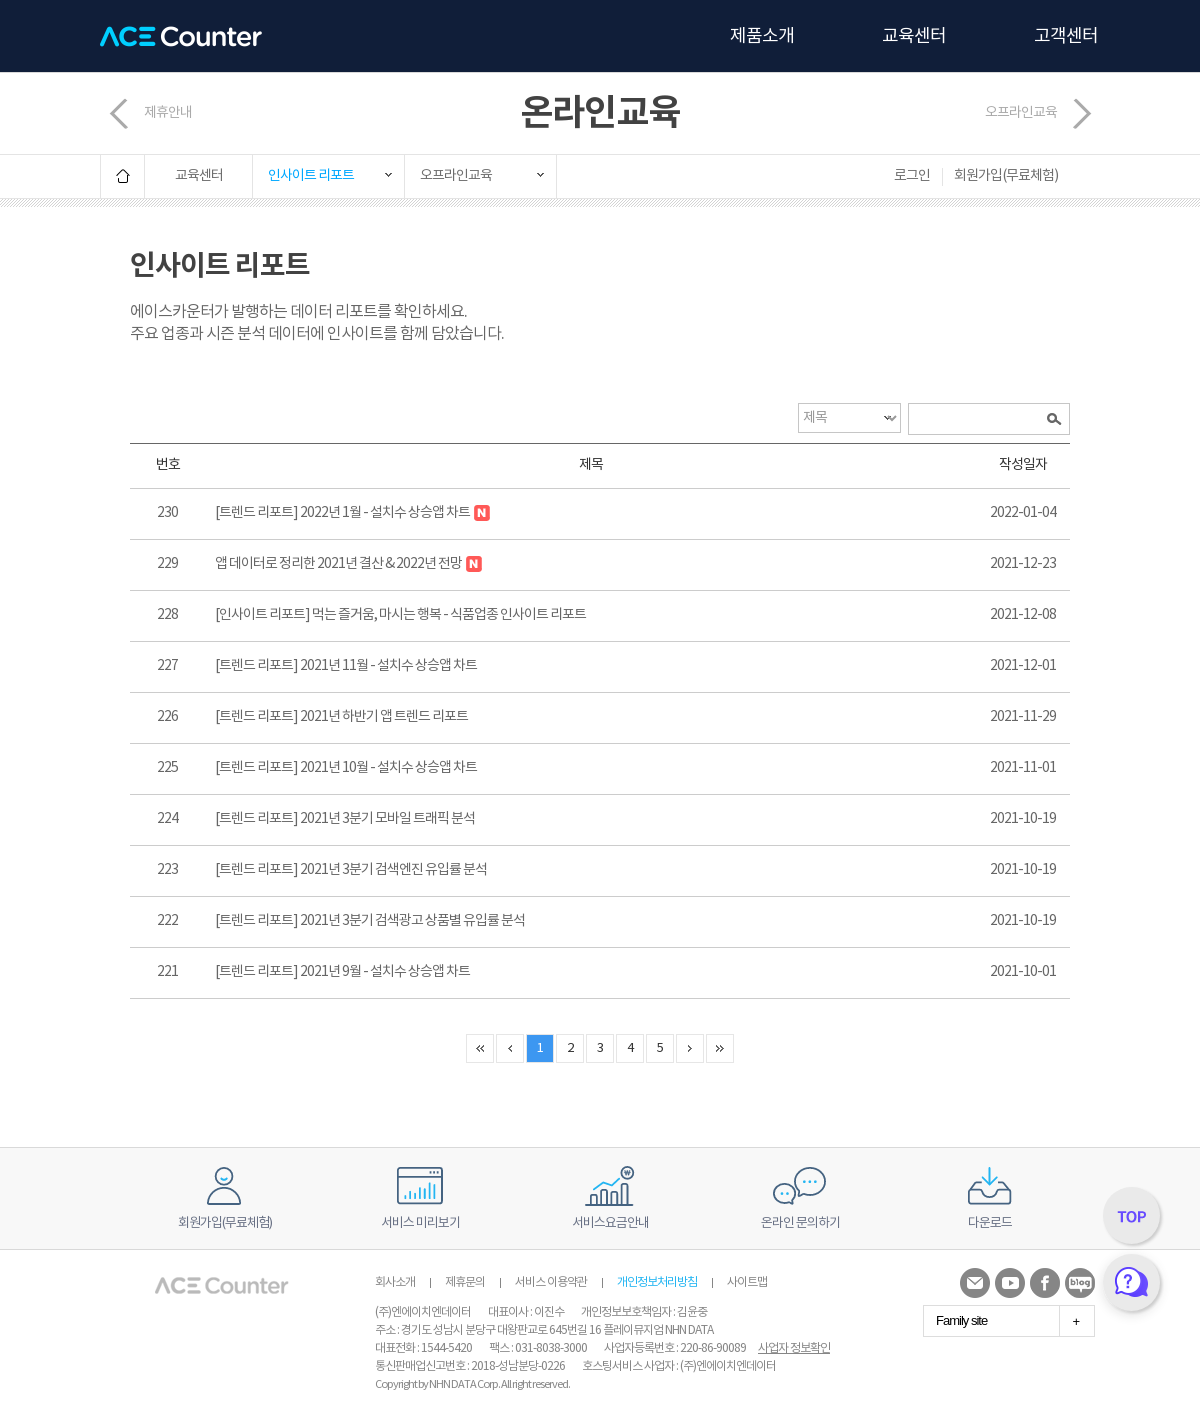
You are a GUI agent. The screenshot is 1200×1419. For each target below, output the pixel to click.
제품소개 (762, 36)
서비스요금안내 (610, 1223)
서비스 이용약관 (551, 1282)
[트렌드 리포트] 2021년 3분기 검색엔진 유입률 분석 (351, 870)
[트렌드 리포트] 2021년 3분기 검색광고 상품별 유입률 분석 (370, 921)
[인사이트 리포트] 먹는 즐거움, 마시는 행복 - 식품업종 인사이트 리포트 (400, 615)
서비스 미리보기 (420, 1223)
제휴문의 (465, 1282)
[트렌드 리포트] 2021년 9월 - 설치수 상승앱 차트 (342, 972)
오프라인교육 (1021, 113)
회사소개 (395, 1282)
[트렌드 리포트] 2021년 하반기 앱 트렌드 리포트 (341, 717)
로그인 (912, 176)
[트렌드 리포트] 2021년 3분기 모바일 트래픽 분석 (345, 819)
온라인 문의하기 (800, 1223)
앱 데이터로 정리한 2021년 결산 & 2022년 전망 (348, 564)
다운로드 (990, 1223)
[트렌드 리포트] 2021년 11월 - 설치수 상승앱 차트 (346, 666)
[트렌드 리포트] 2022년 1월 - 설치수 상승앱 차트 (352, 513)
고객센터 (1066, 36)
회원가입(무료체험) (1006, 176)
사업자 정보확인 (794, 1348)
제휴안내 (168, 113)
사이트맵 (747, 1282)
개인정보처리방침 (657, 1282)
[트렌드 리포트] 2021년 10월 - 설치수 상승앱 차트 (346, 768)
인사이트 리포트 (311, 176)
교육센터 (914, 36)
